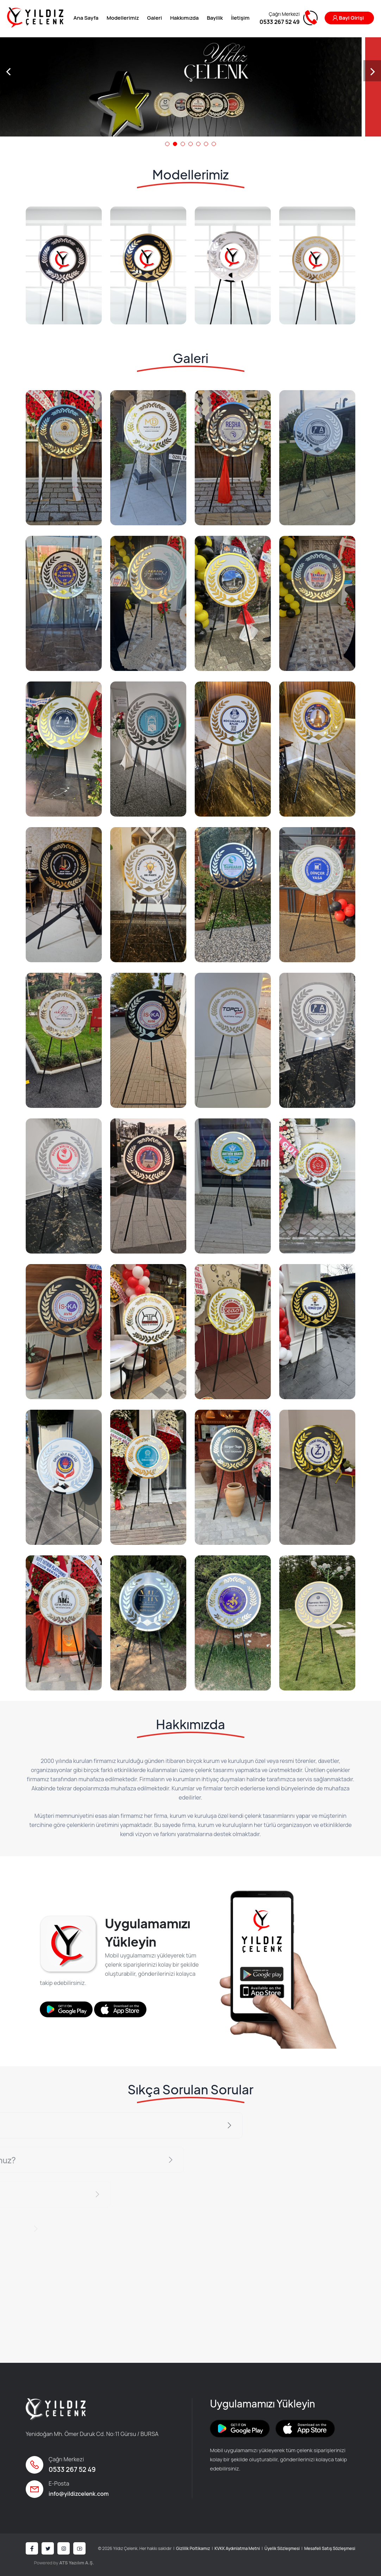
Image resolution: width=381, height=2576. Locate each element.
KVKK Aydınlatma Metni (237, 2548)
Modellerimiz (123, 17)
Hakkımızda (184, 17)
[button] (167, 144)
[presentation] (9, 70)
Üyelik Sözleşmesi (282, 2548)
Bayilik (215, 17)
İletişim (240, 17)
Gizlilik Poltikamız (193, 2548)
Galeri (154, 17)
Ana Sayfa (86, 17)
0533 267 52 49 (72, 2469)
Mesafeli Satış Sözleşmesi (329, 2548)
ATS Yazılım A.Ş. (76, 2562)
